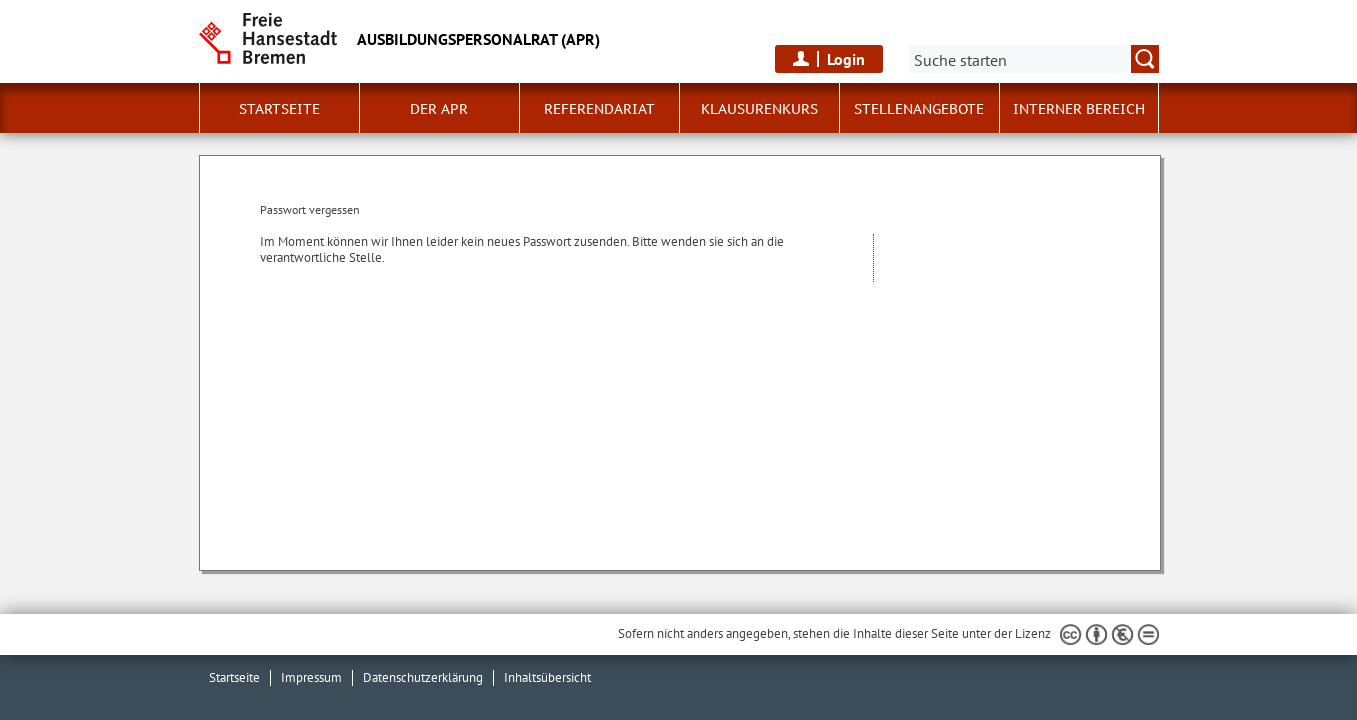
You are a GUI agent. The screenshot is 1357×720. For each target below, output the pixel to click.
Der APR (439, 109)
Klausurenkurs (759, 109)
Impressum (311, 677)
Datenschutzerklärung (423, 677)
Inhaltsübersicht (547, 677)
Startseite (234, 677)
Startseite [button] (279, 109)
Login (846, 59)
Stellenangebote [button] (919, 109)
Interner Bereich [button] (1079, 109)
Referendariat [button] (599, 109)
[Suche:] (1034, 59)
